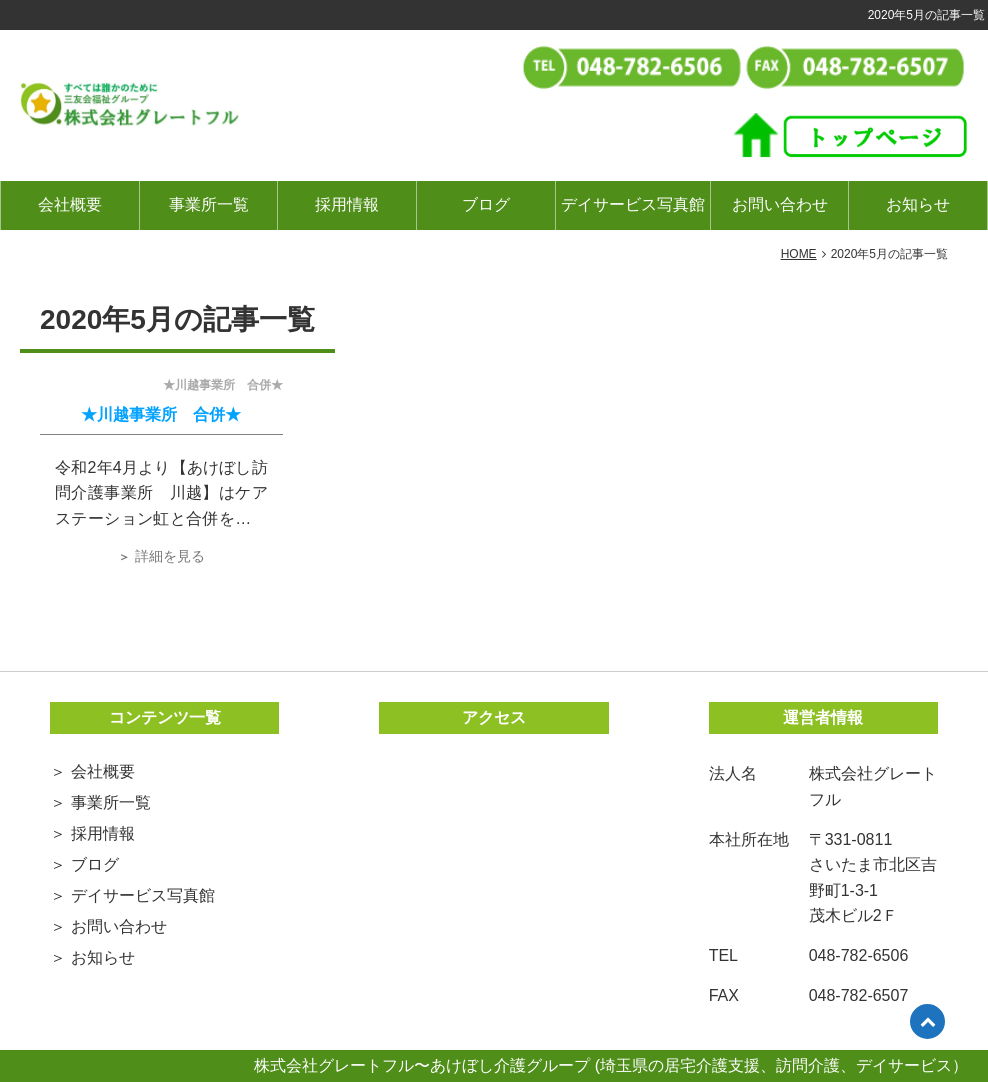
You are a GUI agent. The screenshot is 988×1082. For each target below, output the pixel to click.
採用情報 (347, 204)
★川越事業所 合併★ (161, 414)
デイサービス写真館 (633, 204)
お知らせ (918, 204)
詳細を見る (170, 556)
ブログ (486, 204)
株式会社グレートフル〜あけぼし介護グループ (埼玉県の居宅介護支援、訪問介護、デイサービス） (611, 1065)
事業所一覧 (209, 204)
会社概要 (70, 204)
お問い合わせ (780, 204)
